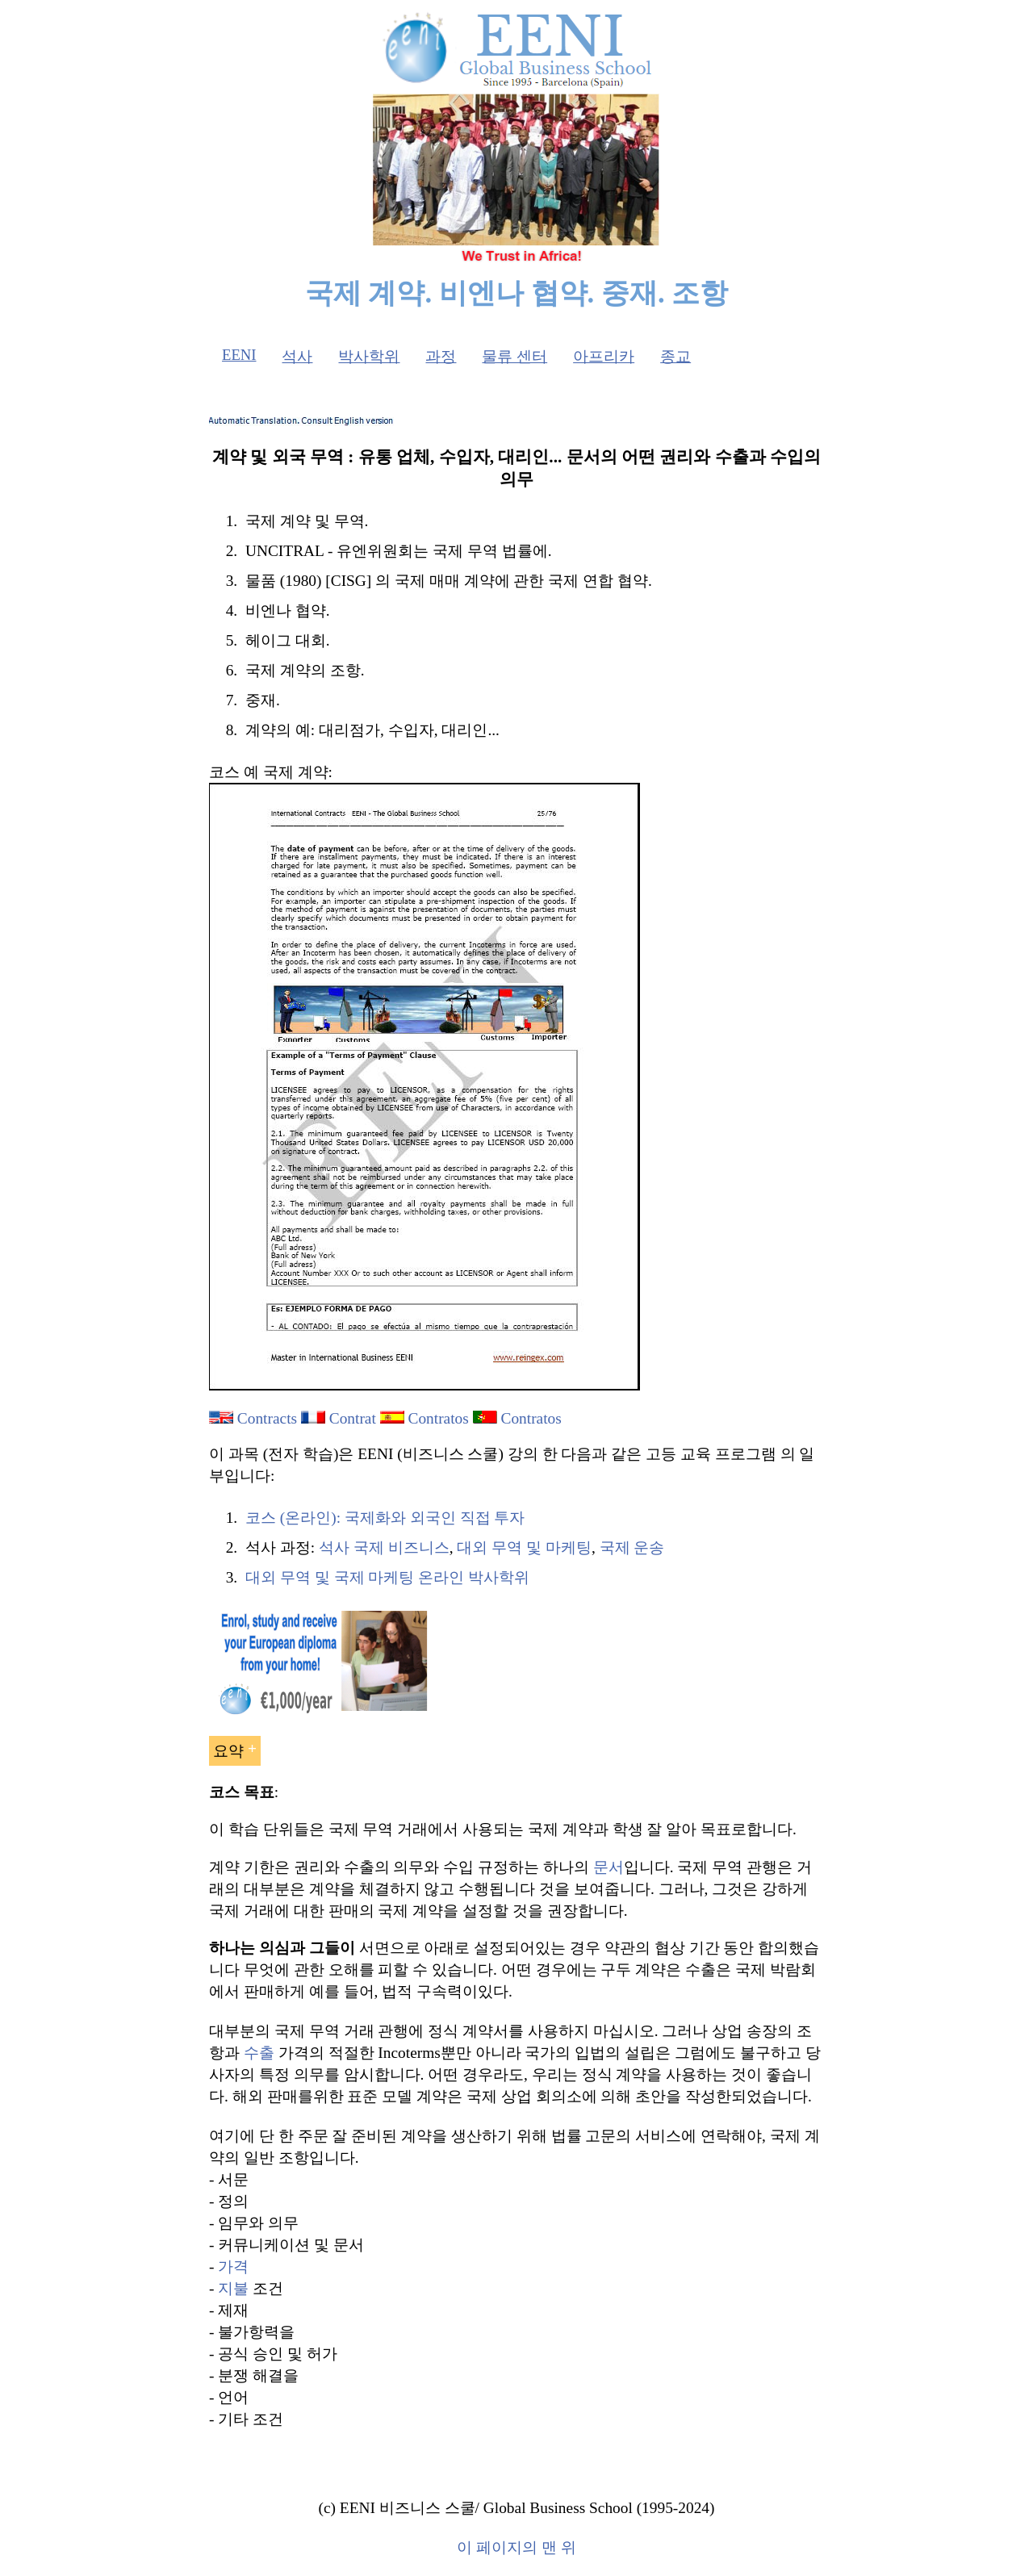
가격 (233, 2266)
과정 (440, 356)
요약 (228, 1750)
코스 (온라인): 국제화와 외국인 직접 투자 (385, 1517)
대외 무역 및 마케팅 (524, 1547)
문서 (608, 1867)
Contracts (267, 1418)
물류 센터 (514, 356)
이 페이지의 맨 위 (516, 2547)
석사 (297, 356)
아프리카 (603, 356)
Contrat (352, 1418)
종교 (675, 356)
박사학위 (368, 356)
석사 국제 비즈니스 (384, 1547)
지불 (233, 2288)
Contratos (438, 1418)
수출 (259, 2052)
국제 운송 (632, 1547)
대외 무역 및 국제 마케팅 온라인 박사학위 (387, 1577)
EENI (239, 354)
